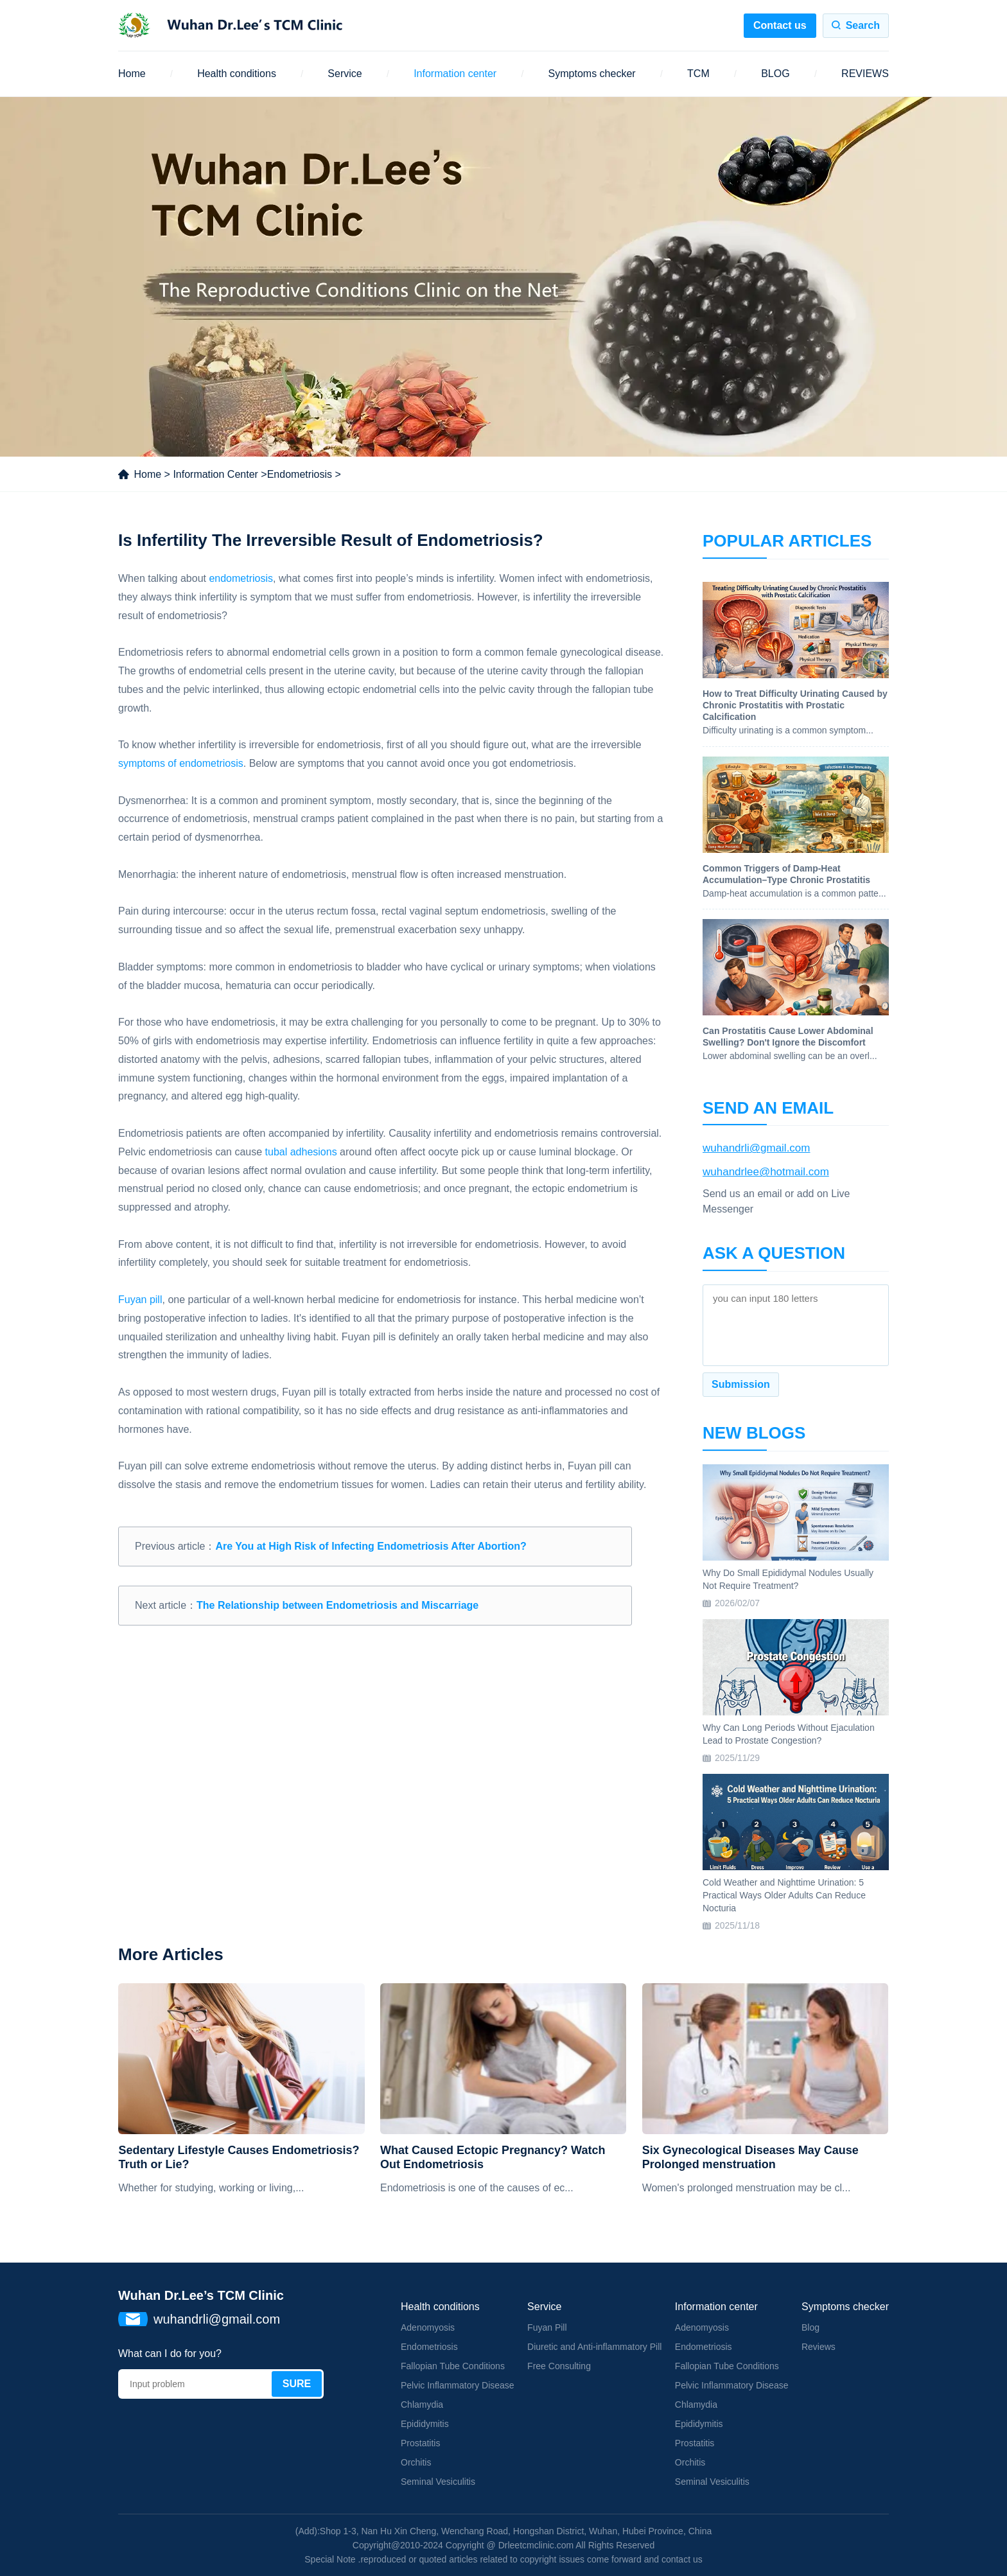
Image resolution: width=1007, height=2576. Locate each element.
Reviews (818, 2347)
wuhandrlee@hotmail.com (766, 1172)
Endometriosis (299, 474)
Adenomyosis (428, 2327)
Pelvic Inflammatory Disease (457, 2385)
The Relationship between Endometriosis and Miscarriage (337, 1605)
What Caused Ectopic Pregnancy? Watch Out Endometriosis (492, 2157)
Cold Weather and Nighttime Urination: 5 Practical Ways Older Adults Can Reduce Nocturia (784, 1895)
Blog (810, 2327)
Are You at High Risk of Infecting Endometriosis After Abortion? (370, 1546)
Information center (455, 73)
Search (863, 25)
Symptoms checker (592, 73)
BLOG (775, 73)
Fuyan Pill (546, 2327)
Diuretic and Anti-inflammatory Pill (594, 2347)
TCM (698, 73)
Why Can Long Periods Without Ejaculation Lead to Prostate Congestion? (789, 1734)
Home (132, 73)
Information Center (215, 474)
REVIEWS (865, 73)
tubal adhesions (301, 1151)
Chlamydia (422, 2404)
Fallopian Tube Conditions (453, 2366)
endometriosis (241, 578)
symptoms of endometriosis (180, 763)
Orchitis (416, 2462)
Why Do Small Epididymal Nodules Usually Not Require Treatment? (788, 1579)
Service (345, 73)
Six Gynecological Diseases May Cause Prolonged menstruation (750, 2157)
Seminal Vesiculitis (438, 2481)
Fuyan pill (140, 1299)
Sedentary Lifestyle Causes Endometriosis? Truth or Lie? (238, 2157)
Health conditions (236, 73)
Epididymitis (425, 2424)
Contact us (780, 25)
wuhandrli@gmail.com (756, 1148)
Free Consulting (559, 2366)
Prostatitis (420, 2443)
